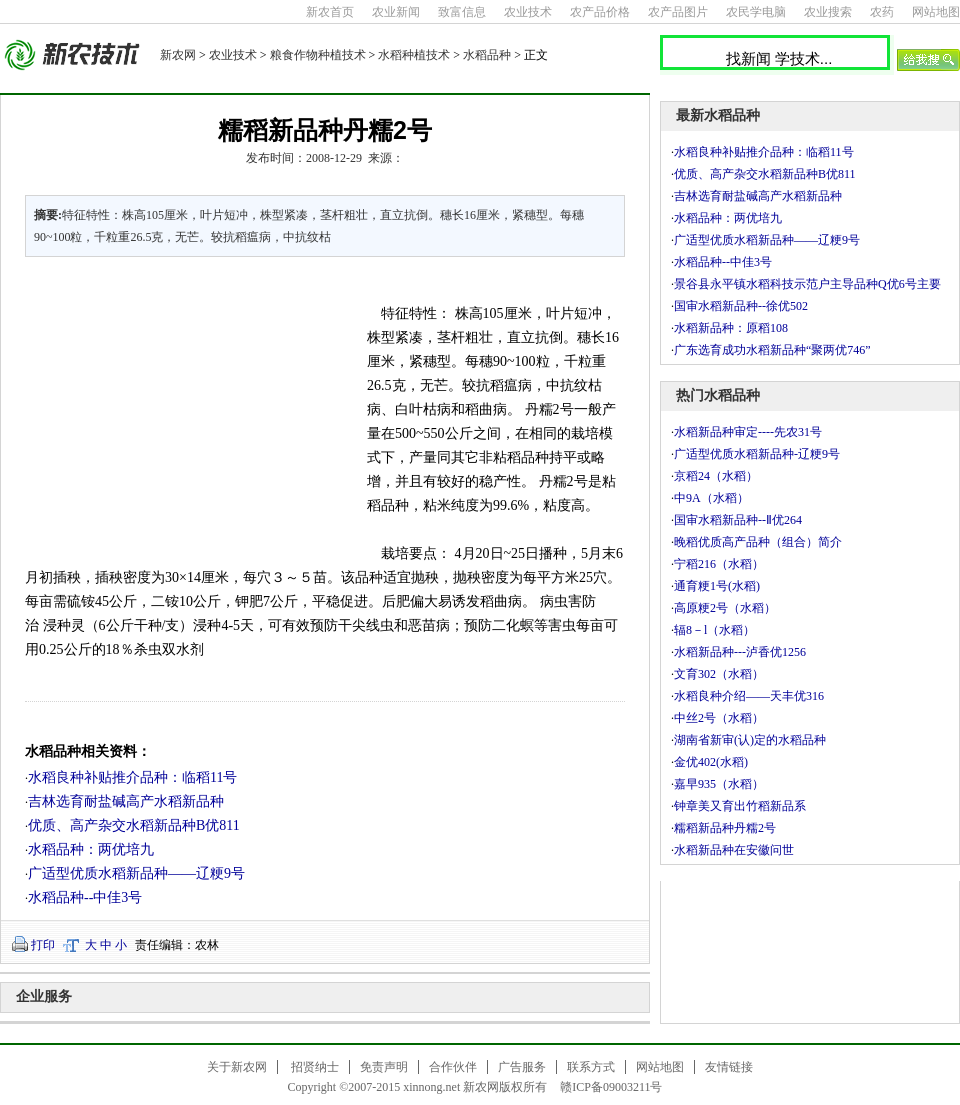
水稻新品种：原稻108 (731, 328)
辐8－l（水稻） (714, 630)
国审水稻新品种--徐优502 (741, 306)
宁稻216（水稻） (719, 564)
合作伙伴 (453, 1067)
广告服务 (522, 1067)
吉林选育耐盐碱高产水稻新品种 (126, 801)
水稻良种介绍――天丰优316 (749, 696)
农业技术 (528, 12)
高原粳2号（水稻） (725, 608)
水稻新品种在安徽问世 (734, 850)
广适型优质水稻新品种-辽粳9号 (757, 454)
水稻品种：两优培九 (91, 849)
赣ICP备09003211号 (611, 1087)
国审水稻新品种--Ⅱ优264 (738, 520)
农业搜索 (828, 12)
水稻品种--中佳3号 (85, 897)
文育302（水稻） (719, 674)
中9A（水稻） (711, 498)
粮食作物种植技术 (318, 55)
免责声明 (384, 1067)
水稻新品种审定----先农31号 (748, 432)
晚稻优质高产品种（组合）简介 (758, 542)
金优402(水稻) (711, 762)
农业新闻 (396, 12)
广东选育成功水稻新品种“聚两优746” (772, 350)
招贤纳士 (315, 1067)
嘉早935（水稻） (719, 784)
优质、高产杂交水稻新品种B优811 (134, 825)
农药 (882, 12)
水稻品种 (487, 55)
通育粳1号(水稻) (717, 586)
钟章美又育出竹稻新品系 (740, 806)
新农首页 (330, 12)
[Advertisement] (184, 408)
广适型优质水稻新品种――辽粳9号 (136, 873)
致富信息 (462, 12)
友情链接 (729, 1067)
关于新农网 (237, 1067)
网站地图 (936, 12)
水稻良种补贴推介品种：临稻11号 (132, 777)
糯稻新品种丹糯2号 (725, 828)
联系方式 (591, 1067)
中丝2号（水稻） (719, 718)
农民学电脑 (756, 12)
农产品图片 (678, 12)
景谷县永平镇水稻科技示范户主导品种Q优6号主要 (807, 284)
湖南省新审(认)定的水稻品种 (750, 740)
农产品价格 (600, 12)
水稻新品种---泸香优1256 (740, 652)
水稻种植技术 (414, 55)
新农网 (178, 55)
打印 (43, 945)
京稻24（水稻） (716, 476)
